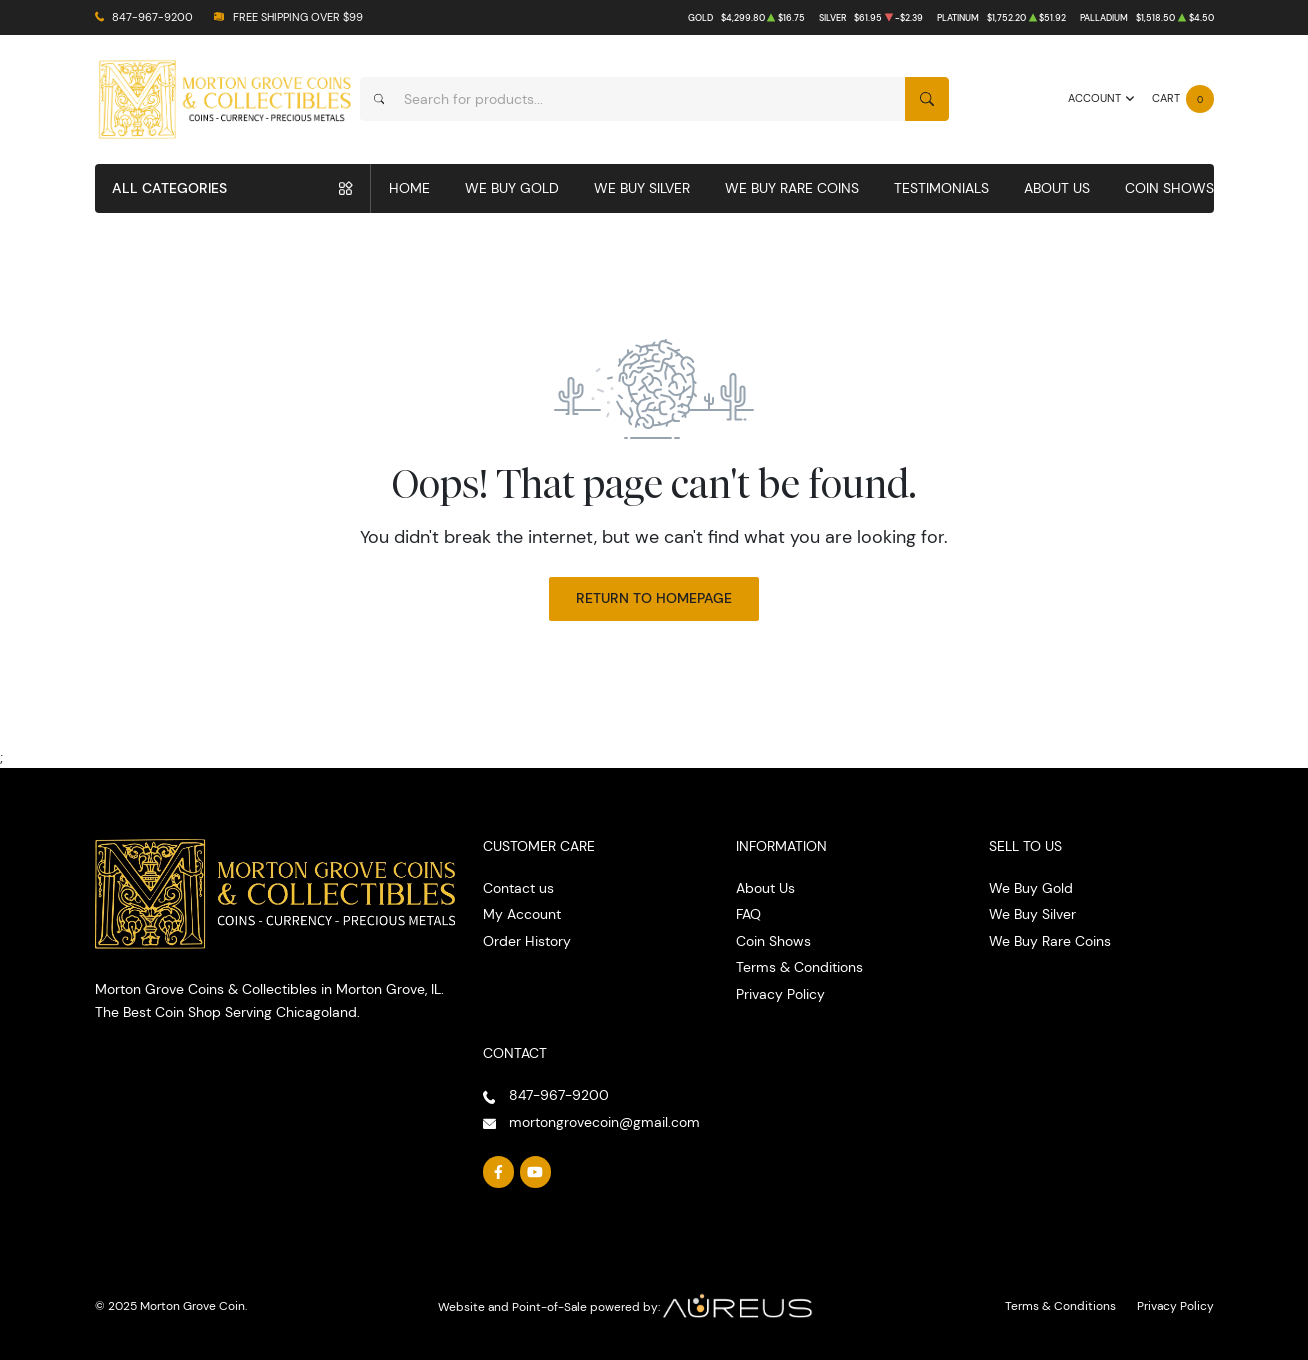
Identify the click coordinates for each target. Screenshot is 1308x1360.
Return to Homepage (654, 598)
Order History (527, 941)
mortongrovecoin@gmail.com (604, 1122)
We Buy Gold (512, 188)
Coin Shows (1169, 188)
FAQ (748, 914)
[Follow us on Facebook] (499, 1172)
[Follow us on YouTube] (536, 1172)
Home (409, 188)
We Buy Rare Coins (792, 188)
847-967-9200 (152, 17)
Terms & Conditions (799, 967)
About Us (1057, 188)
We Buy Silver (642, 188)
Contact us (518, 888)
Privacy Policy (780, 994)
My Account (522, 914)
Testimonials (941, 188)
